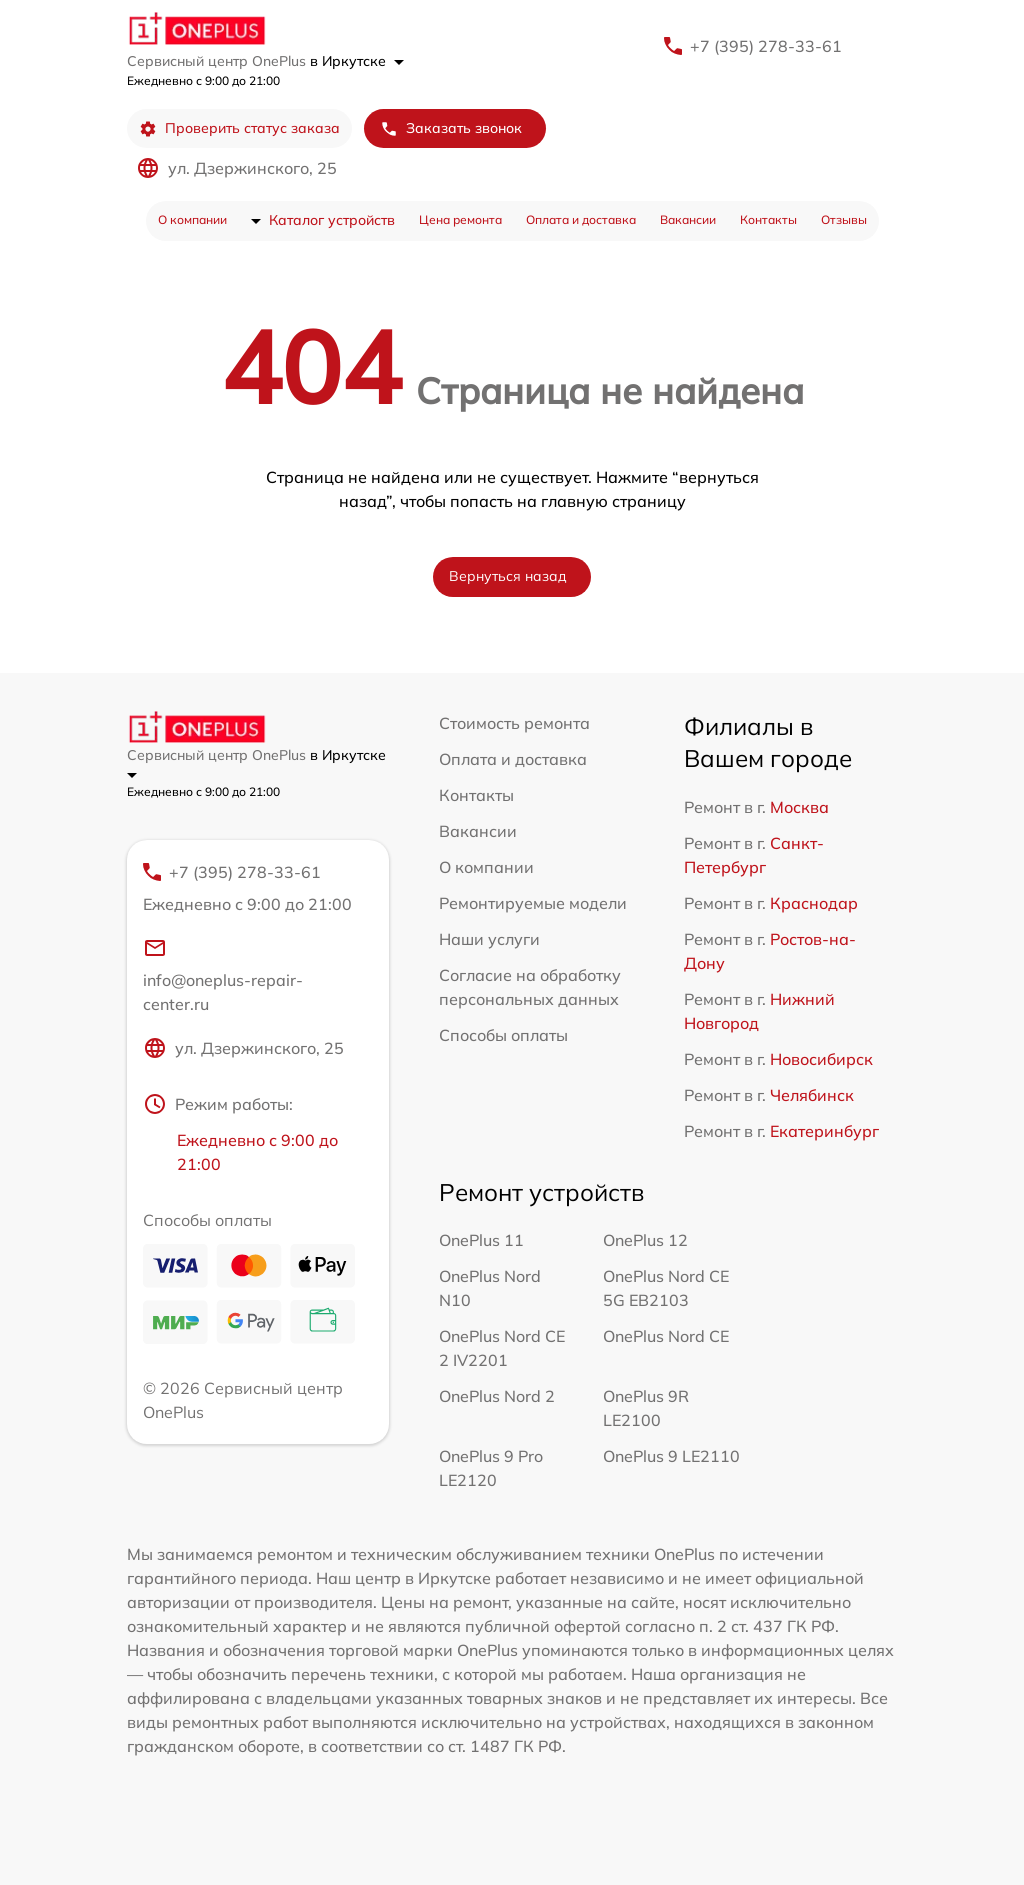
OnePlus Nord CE (666, 1336)
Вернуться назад (508, 576)
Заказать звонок (451, 128)
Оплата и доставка (581, 219)
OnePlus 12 (645, 1240)
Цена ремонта (460, 219)
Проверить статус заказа (239, 128)
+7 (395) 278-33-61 (766, 46)
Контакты (768, 219)
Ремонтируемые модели (533, 903)
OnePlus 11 (481, 1240)
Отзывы (844, 219)
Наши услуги (489, 939)
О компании (192, 219)
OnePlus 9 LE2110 (671, 1456)
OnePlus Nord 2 (497, 1396)
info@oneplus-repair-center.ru (223, 975)
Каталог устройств (332, 220)
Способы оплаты (503, 1035)
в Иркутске (357, 61)
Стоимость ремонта (514, 723)
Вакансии (688, 219)
